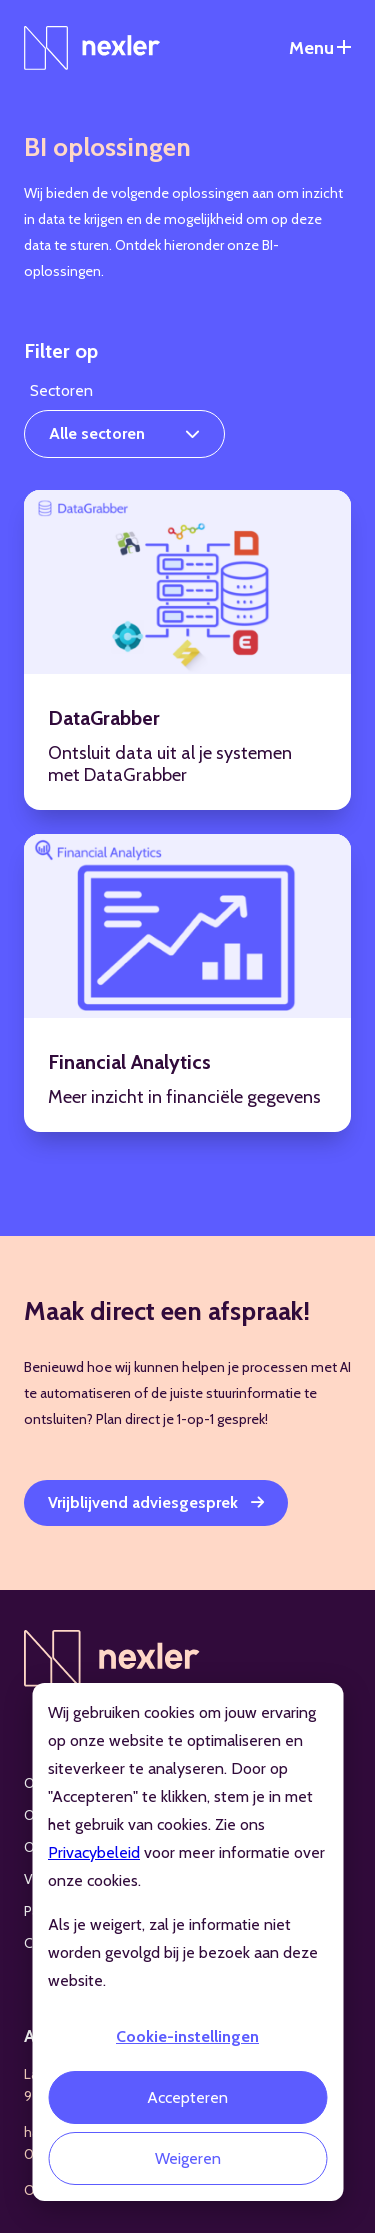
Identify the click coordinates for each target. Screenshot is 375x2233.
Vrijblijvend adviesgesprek (143, 1502)
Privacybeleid (94, 1852)
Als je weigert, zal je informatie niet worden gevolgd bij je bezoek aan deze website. (183, 1952)
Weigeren (188, 2158)
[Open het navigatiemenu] (320, 48)
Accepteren (187, 2097)
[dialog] (187, 1942)
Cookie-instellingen (187, 2036)
